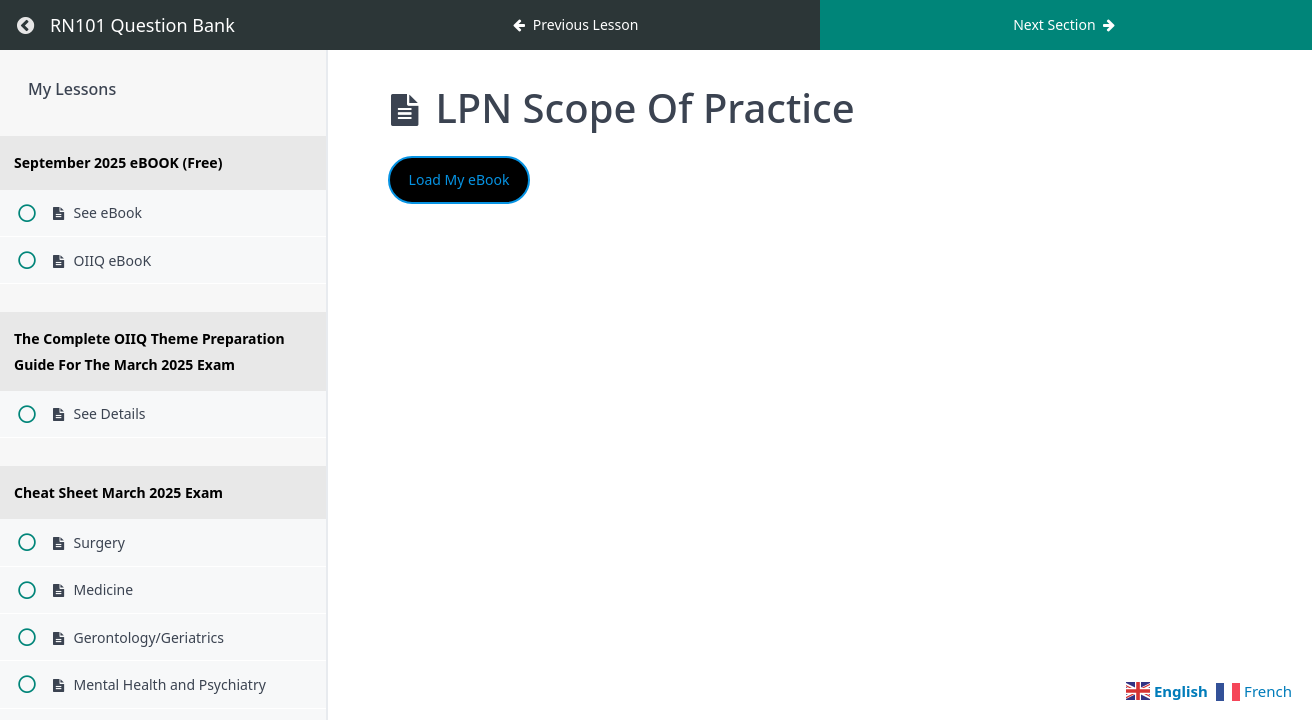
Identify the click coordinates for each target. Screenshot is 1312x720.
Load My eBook (459, 179)
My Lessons (72, 89)
